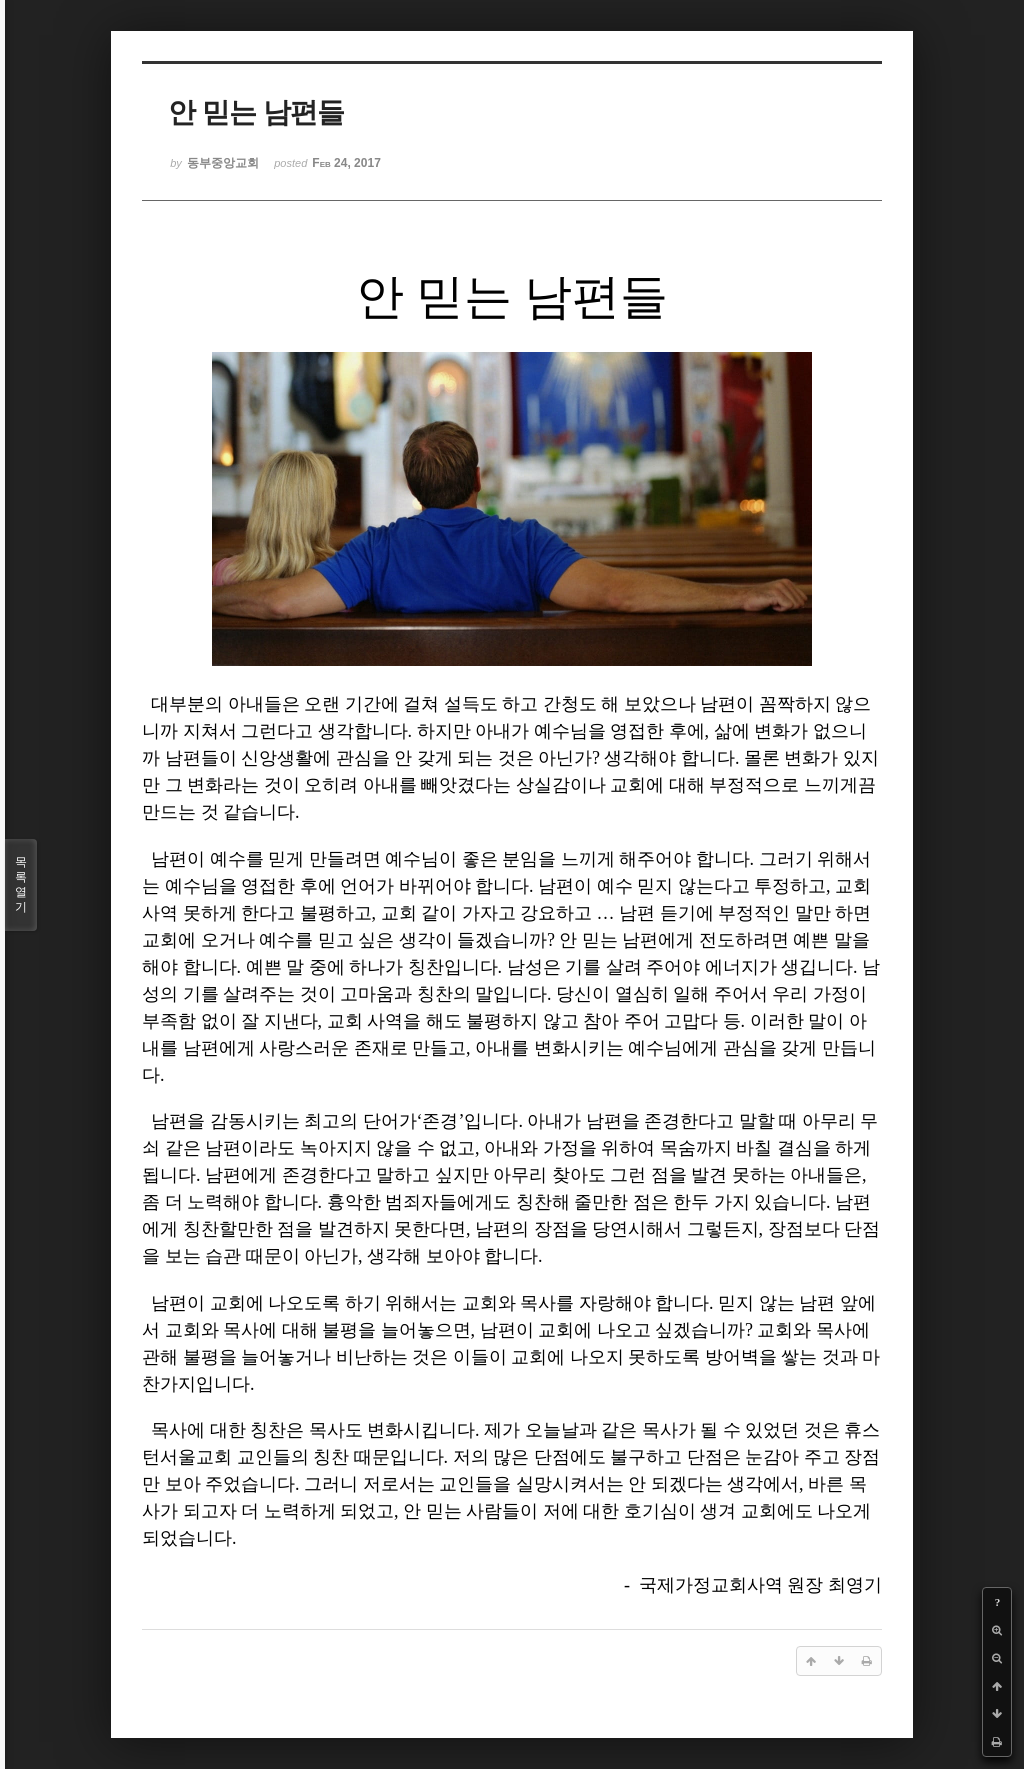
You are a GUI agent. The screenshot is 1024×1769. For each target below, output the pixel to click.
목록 (21, 885)
